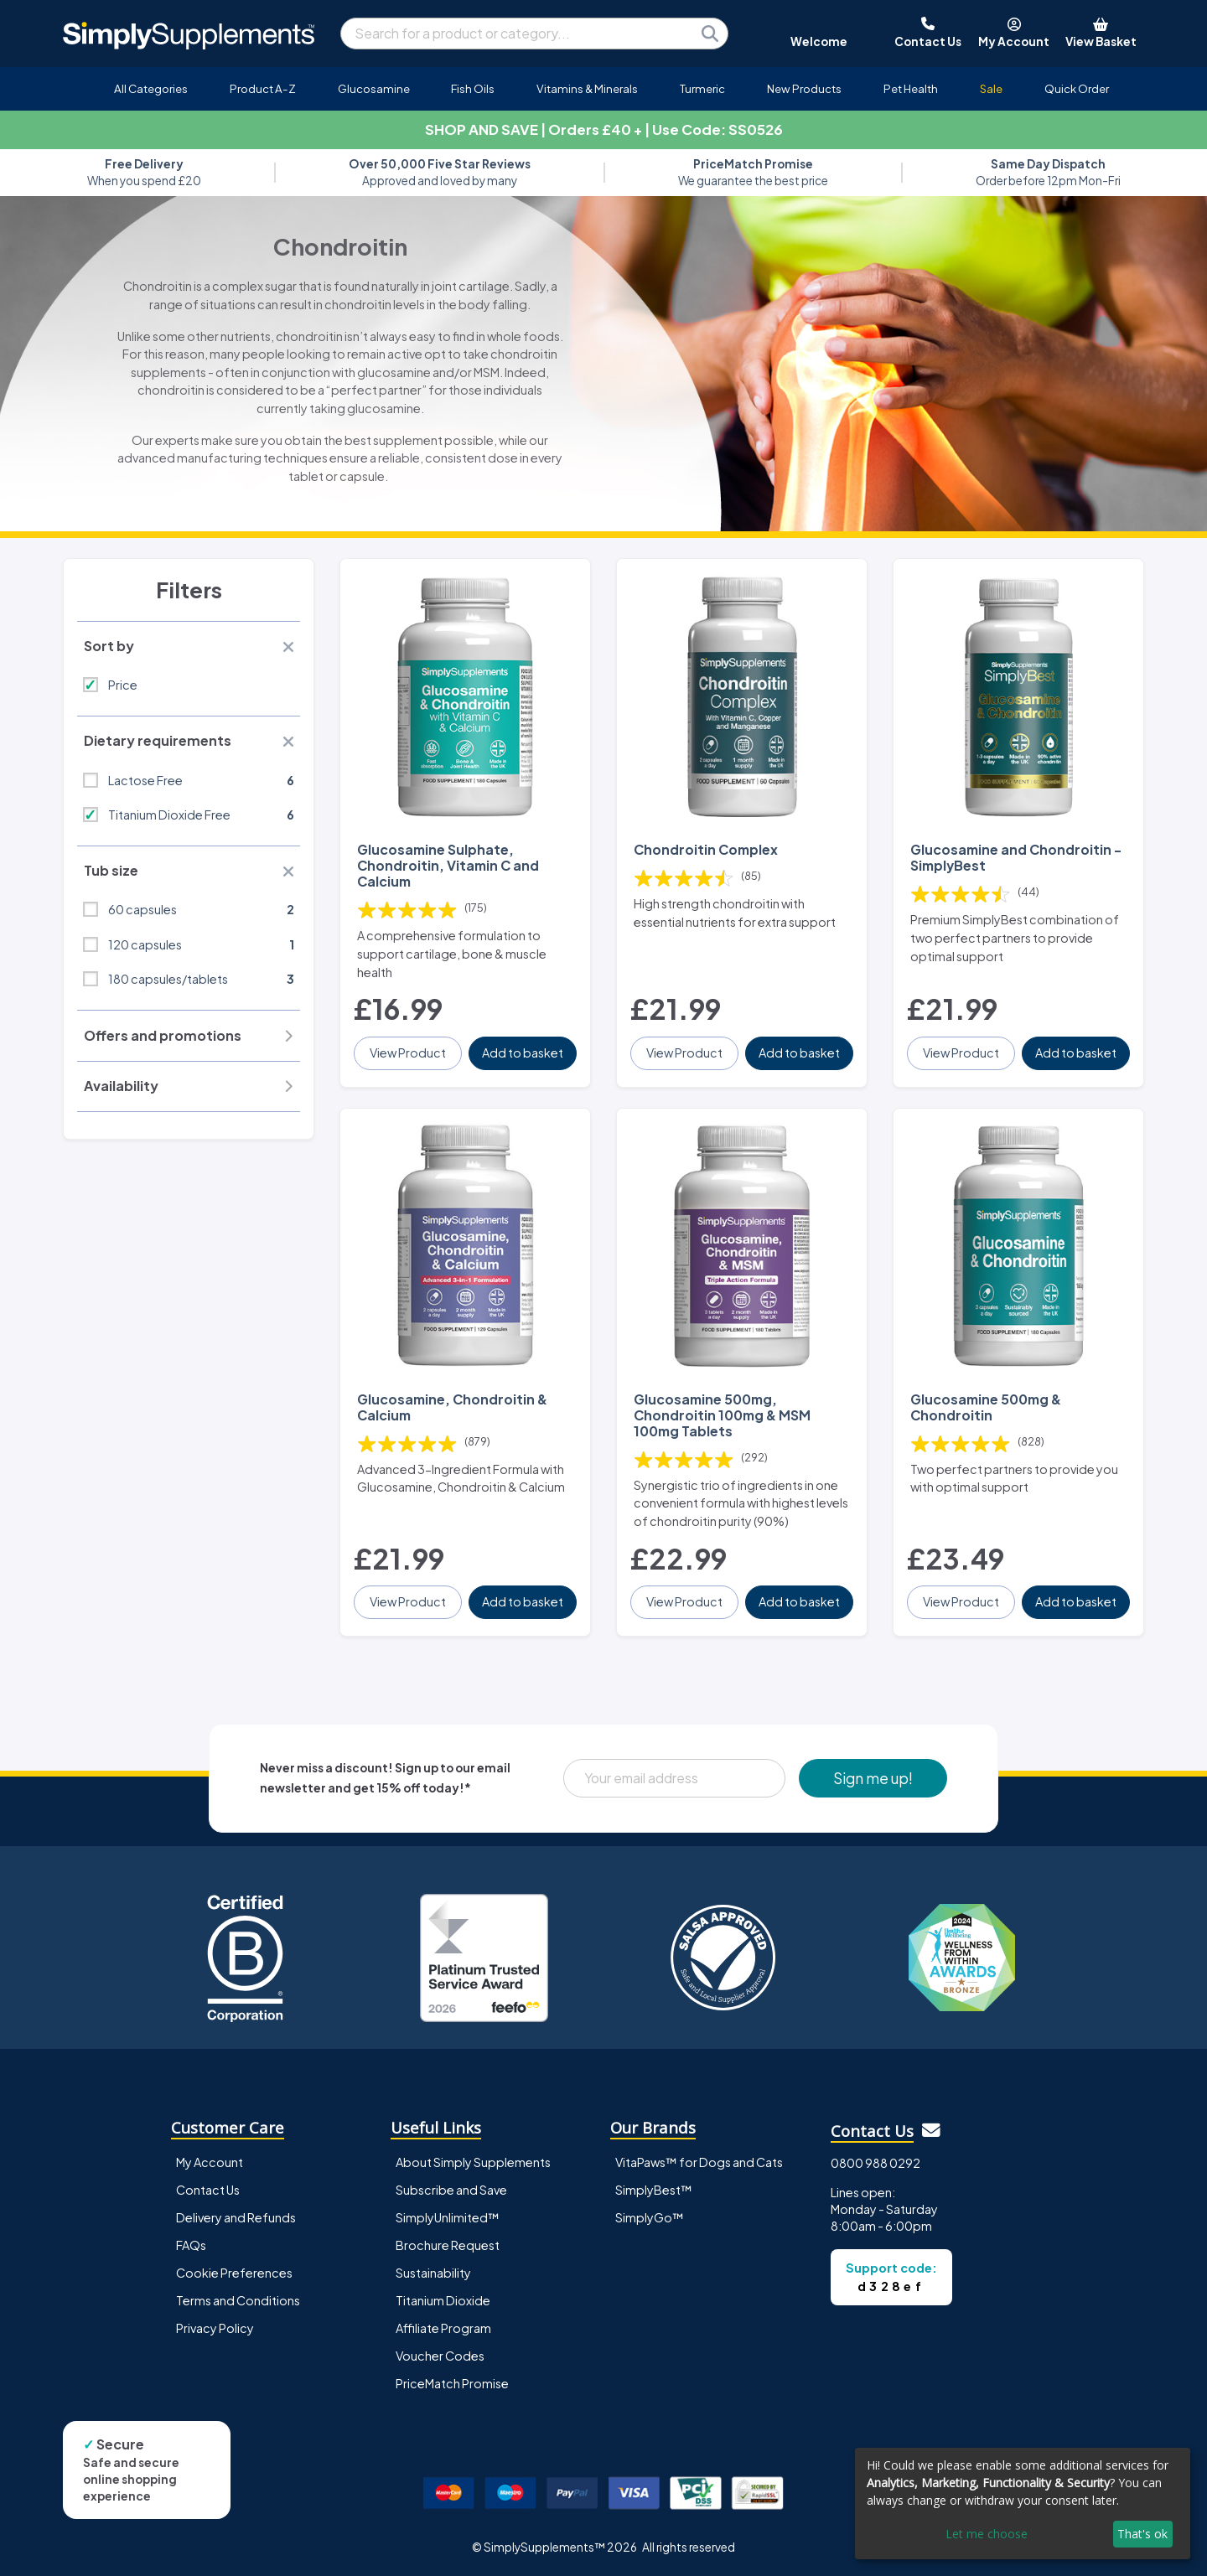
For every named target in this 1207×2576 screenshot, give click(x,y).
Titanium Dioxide (443, 2300)
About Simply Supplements (473, 2162)
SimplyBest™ (653, 2189)
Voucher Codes (440, 2355)
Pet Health (910, 88)
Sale (991, 88)
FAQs (191, 2245)
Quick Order (1076, 88)
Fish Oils (473, 88)
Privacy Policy (215, 2327)
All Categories (151, 88)
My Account (209, 2162)
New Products (804, 88)
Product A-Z (263, 88)
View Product (408, 1052)
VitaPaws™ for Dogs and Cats (699, 2162)
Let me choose (986, 2534)
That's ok (1142, 2534)
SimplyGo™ (649, 2217)
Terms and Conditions (238, 2300)
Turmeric (702, 88)
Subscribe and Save (451, 2189)
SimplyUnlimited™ (448, 2217)
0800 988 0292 (875, 2163)
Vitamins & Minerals (587, 88)
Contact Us (208, 2189)
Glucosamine (374, 88)
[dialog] (1022, 2503)
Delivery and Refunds (236, 2217)
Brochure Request (448, 2245)
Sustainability (433, 2272)
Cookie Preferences (234, 2272)
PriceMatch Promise (452, 2383)
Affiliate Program (443, 2327)
